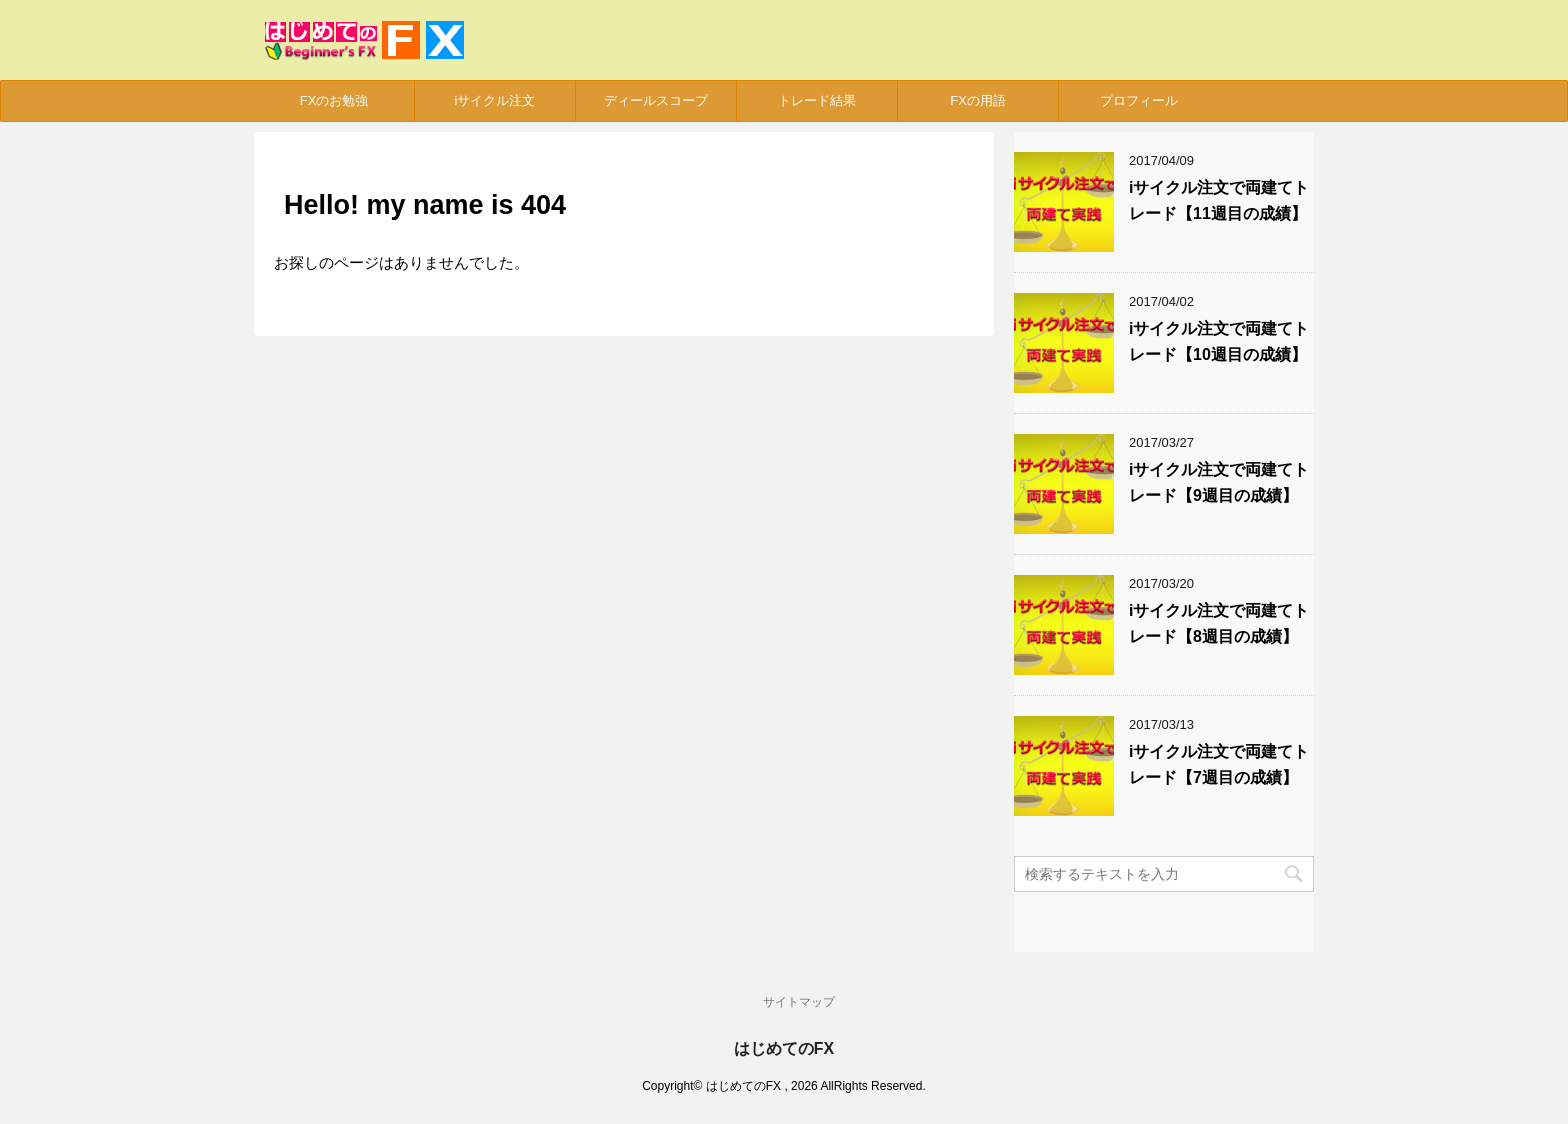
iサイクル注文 (495, 100)
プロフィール (1139, 100)
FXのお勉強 (334, 100)
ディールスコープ (656, 100)
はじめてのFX (784, 1048)
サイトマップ (799, 1002)
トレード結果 (817, 100)
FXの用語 (978, 100)
